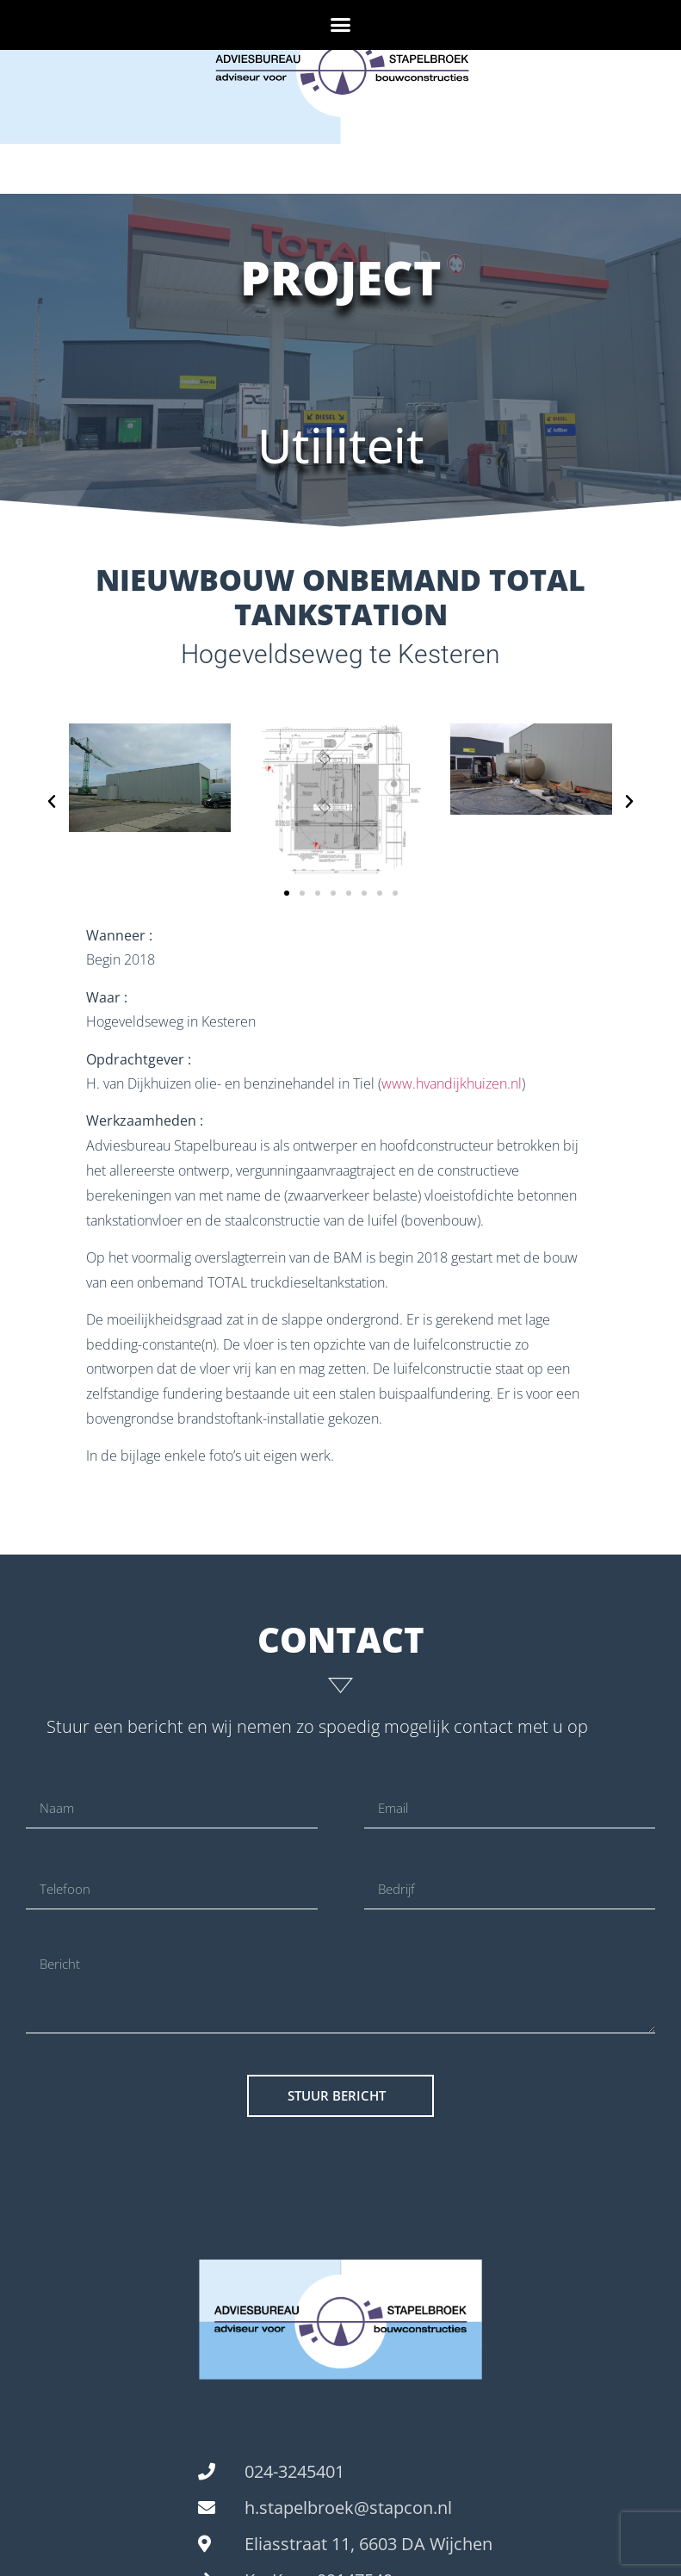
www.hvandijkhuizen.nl (451, 1083)
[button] (341, 25)
